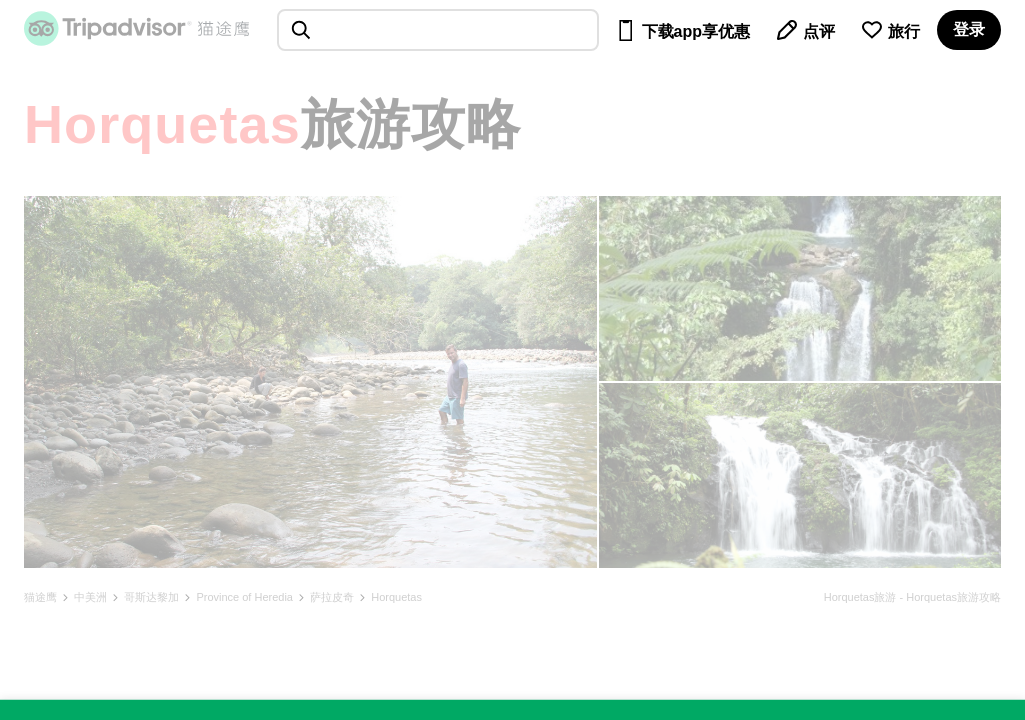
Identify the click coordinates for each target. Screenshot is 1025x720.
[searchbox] (438, 30)
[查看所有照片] (310, 382)
